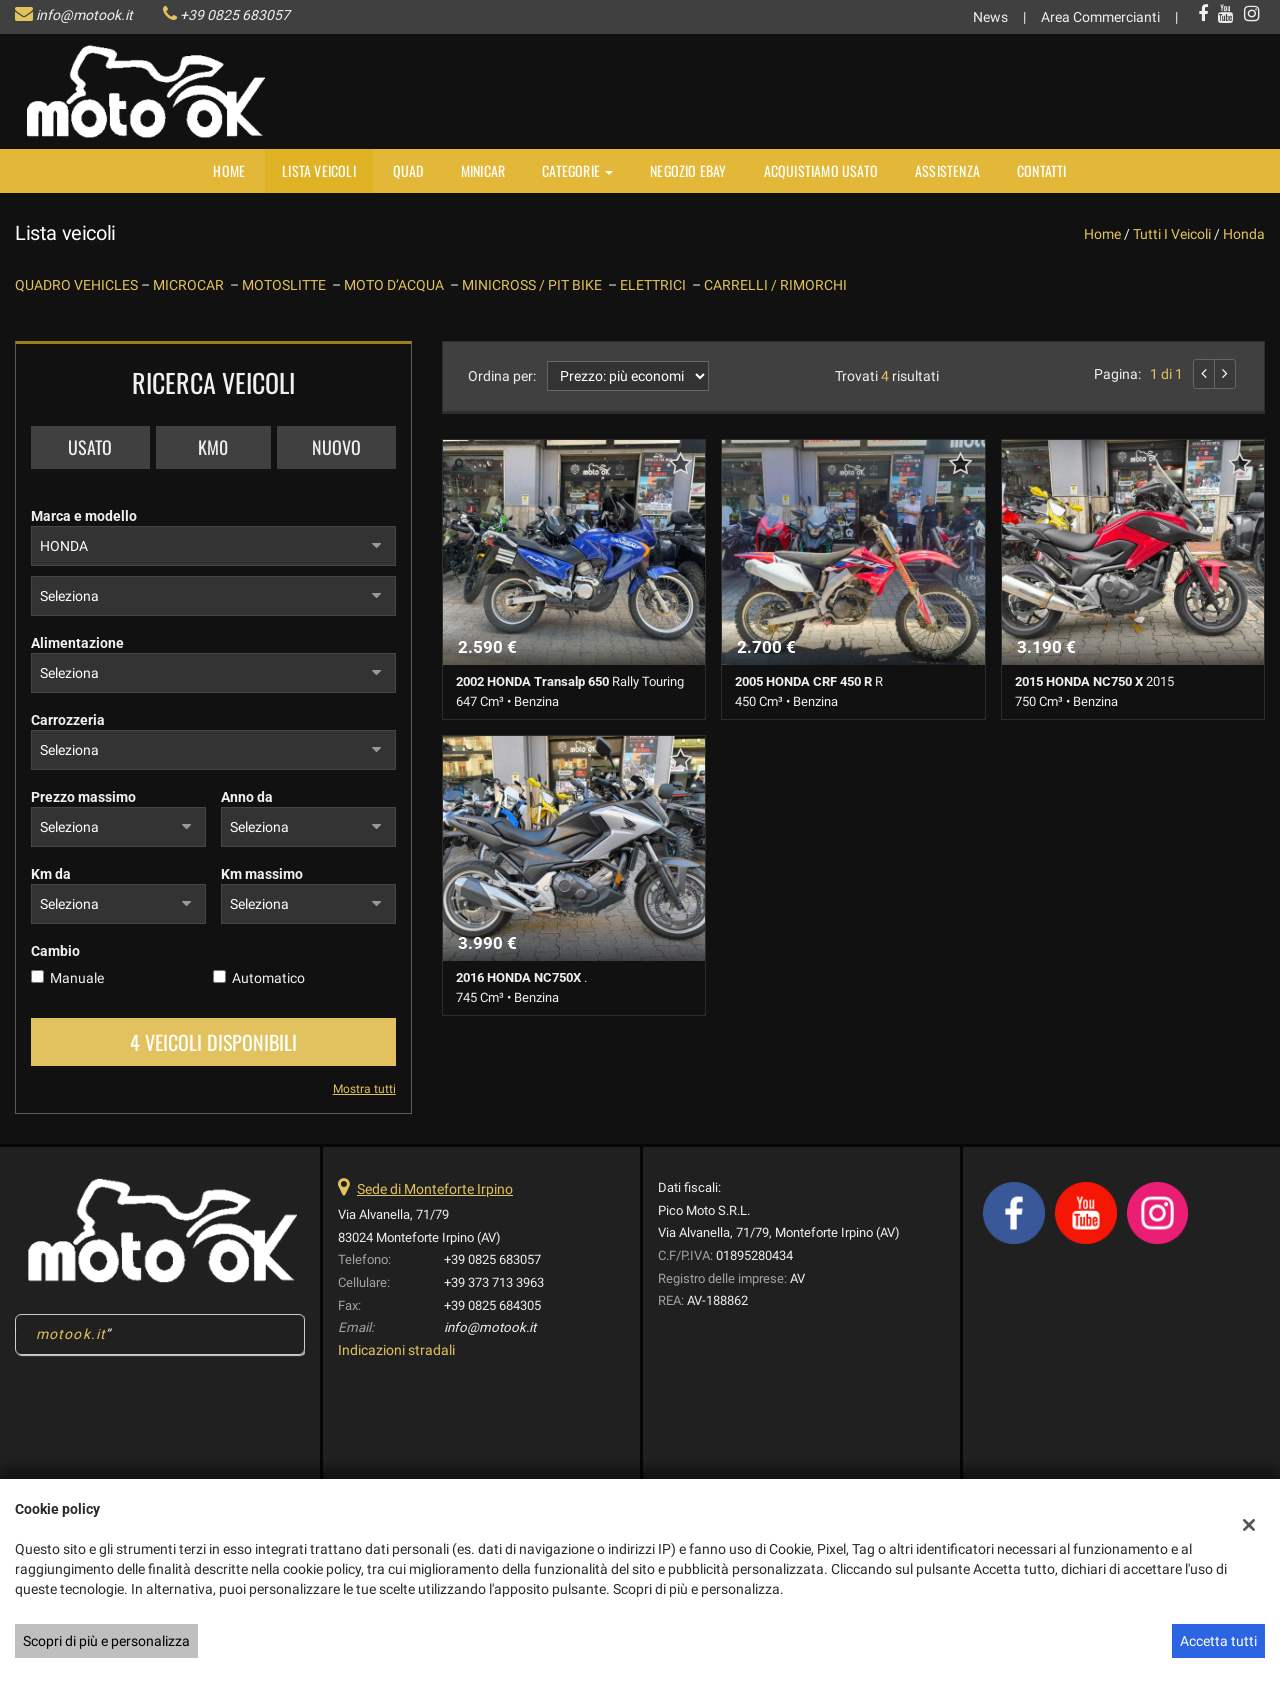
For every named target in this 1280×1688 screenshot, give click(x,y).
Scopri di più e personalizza (106, 1641)
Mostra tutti (364, 1089)
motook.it (71, 1334)
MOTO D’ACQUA (397, 285)
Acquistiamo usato (821, 170)
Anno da (247, 797)
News (990, 17)
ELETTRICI (656, 285)
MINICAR (483, 170)
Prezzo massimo (83, 797)
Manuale (77, 978)
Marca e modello (84, 516)
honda (1244, 234)
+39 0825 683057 (235, 15)
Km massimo (262, 874)
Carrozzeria (68, 720)
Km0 (213, 447)
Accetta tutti (1218, 1641)
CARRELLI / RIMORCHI (775, 285)
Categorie (577, 170)
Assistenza (947, 170)
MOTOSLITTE (287, 285)
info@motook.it (84, 15)
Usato (90, 447)
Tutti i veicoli (1172, 234)
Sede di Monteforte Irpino (435, 1189)
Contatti (1042, 170)
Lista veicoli (319, 170)
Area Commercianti (1100, 17)
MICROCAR (191, 285)
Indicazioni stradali (396, 1350)
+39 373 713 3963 (494, 1282)
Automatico (268, 978)
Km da (51, 874)
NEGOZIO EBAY (688, 170)
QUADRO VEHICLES (78, 285)
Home (229, 170)
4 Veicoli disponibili (213, 1042)
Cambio (55, 951)
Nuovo (336, 447)
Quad (408, 170)
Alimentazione (77, 643)
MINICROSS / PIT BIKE (535, 285)
